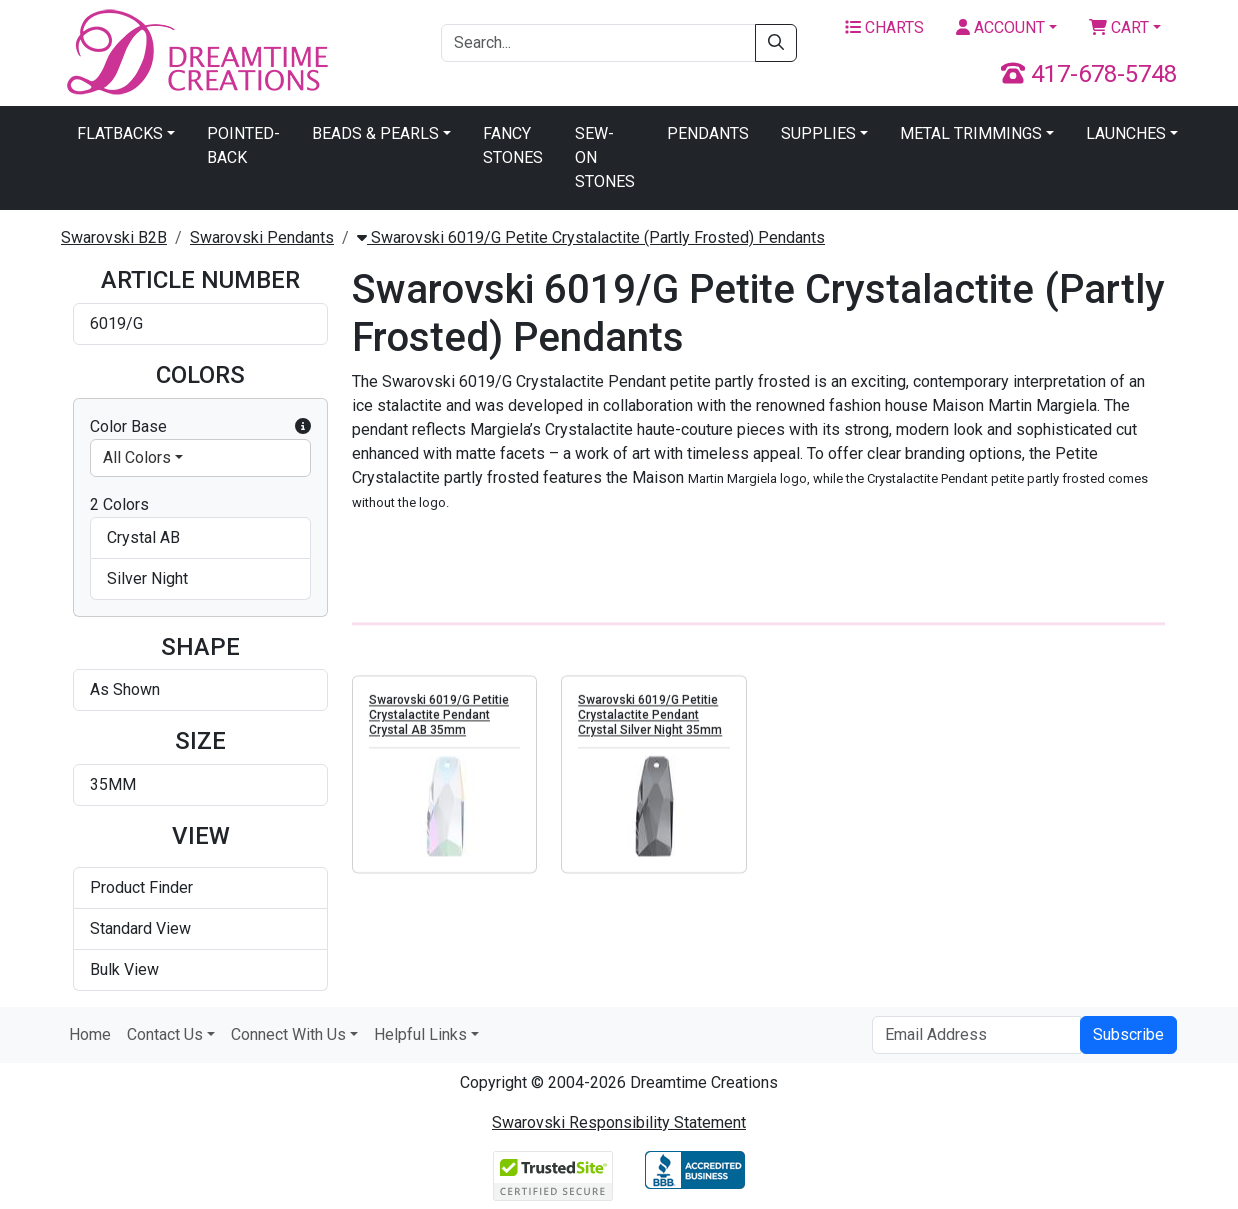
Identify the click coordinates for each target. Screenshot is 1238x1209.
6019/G (116, 323)
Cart (1119, 27)
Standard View (140, 928)
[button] (303, 427)
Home (90, 1034)
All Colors (137, 457)
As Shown (125, 689)
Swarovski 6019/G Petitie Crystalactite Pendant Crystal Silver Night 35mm (650, 716)
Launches (1126, 133)
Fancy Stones (513, 145)
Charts (884, 27)
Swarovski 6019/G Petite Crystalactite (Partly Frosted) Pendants (591, 237)
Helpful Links (420, 1034)
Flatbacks (120, 133)
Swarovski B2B (114, 237)
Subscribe (1128, 1034)
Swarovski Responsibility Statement (619, 1122)
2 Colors (119, 504)
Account (1000, 27)
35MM (113, 784)
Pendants (708, 133)
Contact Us (165, 1034)
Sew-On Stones (605, 157)
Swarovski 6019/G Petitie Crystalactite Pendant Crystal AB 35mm (439, 716)
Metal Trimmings (971, 133)
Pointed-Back (243, 145)
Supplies (818, 133)
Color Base (200, 427)
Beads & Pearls (375, 133)
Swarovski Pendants (262, 237)
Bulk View (124, 969)
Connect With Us (288, 1034)
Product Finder (141, 887)
